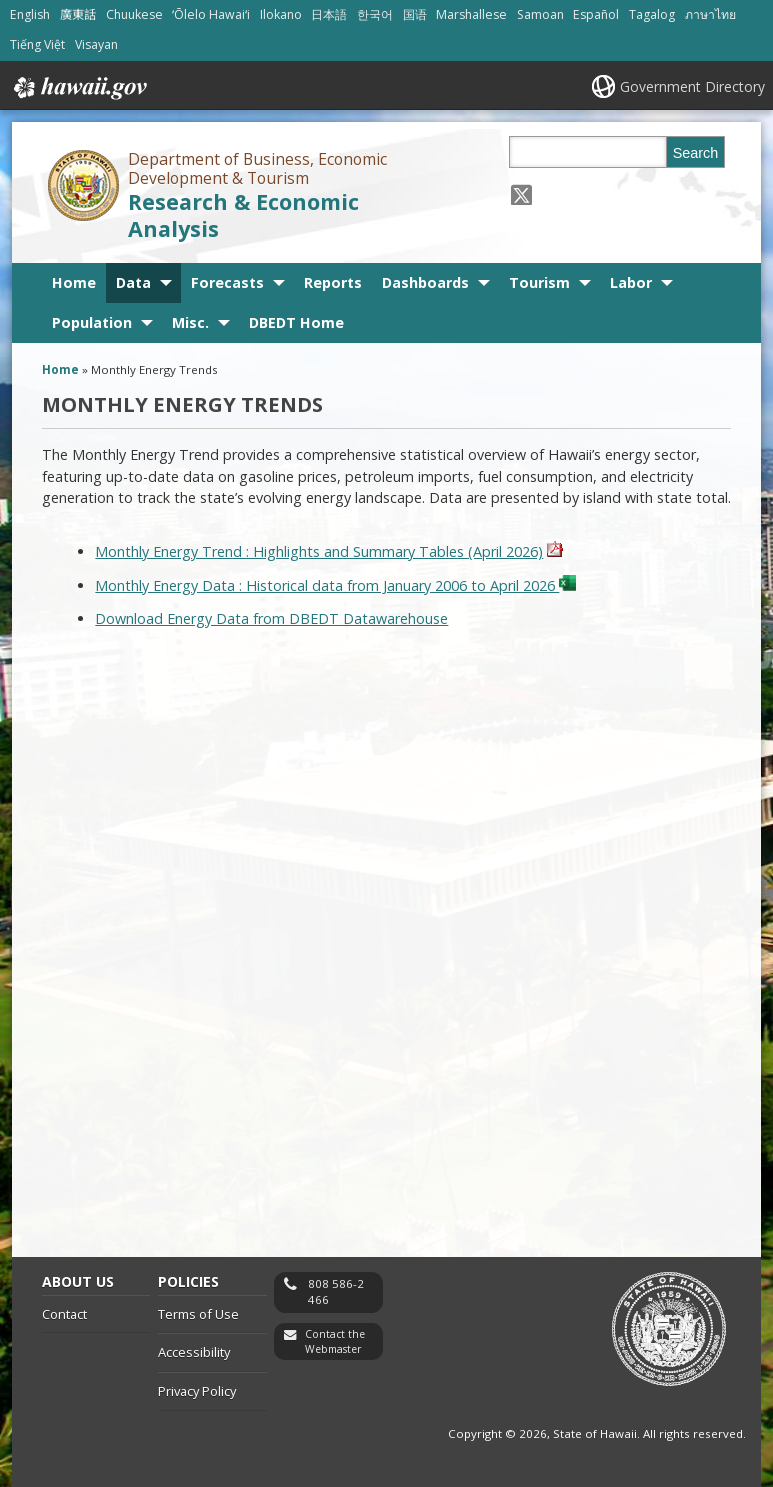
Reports (333, 282)
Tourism (539, 282)
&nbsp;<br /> (387, 938)
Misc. (190, 322)
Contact (64, 1314)
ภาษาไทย (710, 14)
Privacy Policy (197, 1391)
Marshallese (471, 14)
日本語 (329, 14)
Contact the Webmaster (335, 1341)
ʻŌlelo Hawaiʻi (211, 14)
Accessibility (194, 1352)
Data (133, 282)
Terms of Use (198, 1314)
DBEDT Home (296, 322)
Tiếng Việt (37, 44)
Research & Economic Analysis (243, 215)
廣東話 (78, 14)
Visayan (96, 44)
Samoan (540, 14)
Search (696, 153)
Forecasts (227, 282)
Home (74, 282)
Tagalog (652, 14)
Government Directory (692, 86)
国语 (415, 14)
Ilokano (281, 14)
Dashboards (425, 282)
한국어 (375, 14)
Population (92, 322)
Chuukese (134, 14)
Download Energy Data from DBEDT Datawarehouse (271, 618)
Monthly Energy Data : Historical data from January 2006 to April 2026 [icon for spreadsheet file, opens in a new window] (335, 585)
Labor (631, 282)
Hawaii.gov (78, 88)
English (30, 14)
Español (596, 14)
